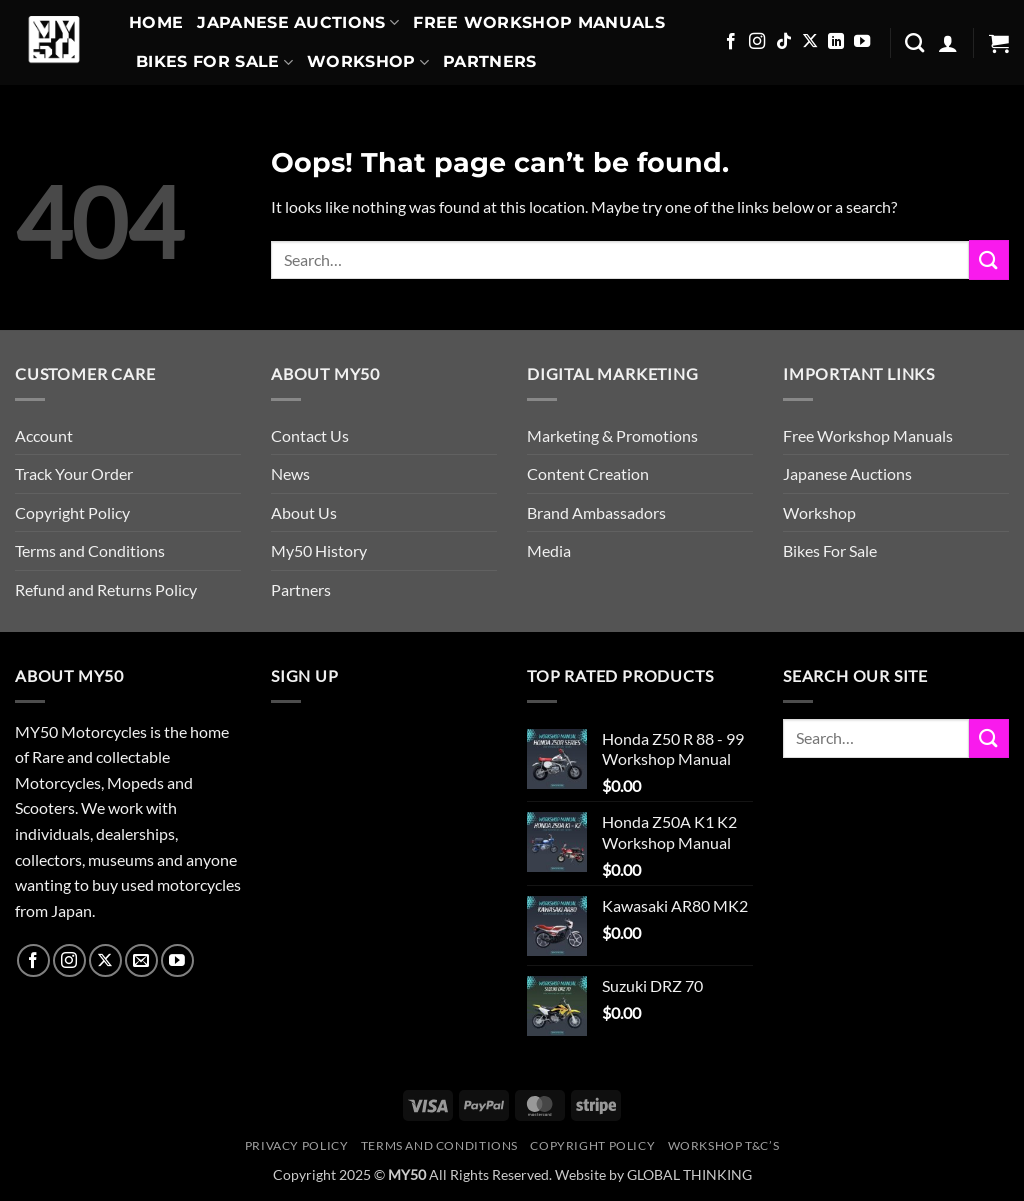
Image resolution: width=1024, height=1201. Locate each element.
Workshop (368, 62)
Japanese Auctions (298, 23)
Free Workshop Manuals (539, 22)
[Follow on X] (810, 42)
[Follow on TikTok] (784, 42)
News (290, 473)
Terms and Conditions (90, 550)
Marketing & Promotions (612, 435)
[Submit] (989, 259)
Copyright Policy (72, 512)
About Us (304, 512)
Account (44, 435)
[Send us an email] (141, 960)
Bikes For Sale (214, 62)
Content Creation (588, 473)
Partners (490, 61)
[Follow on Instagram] (757, 42)
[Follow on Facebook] (731, 42)
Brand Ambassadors (596, 512)
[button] (948, 43)
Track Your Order (74, 473)
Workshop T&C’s (724, 1145)
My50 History (319, 550)
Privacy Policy (297, 1145)
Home (156, 22)
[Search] (914, 42)
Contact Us (310, 435)
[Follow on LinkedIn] (836, 42)
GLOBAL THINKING (689, 1174)
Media (549, 550)
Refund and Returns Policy (106, 589)
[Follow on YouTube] (862, 42)
